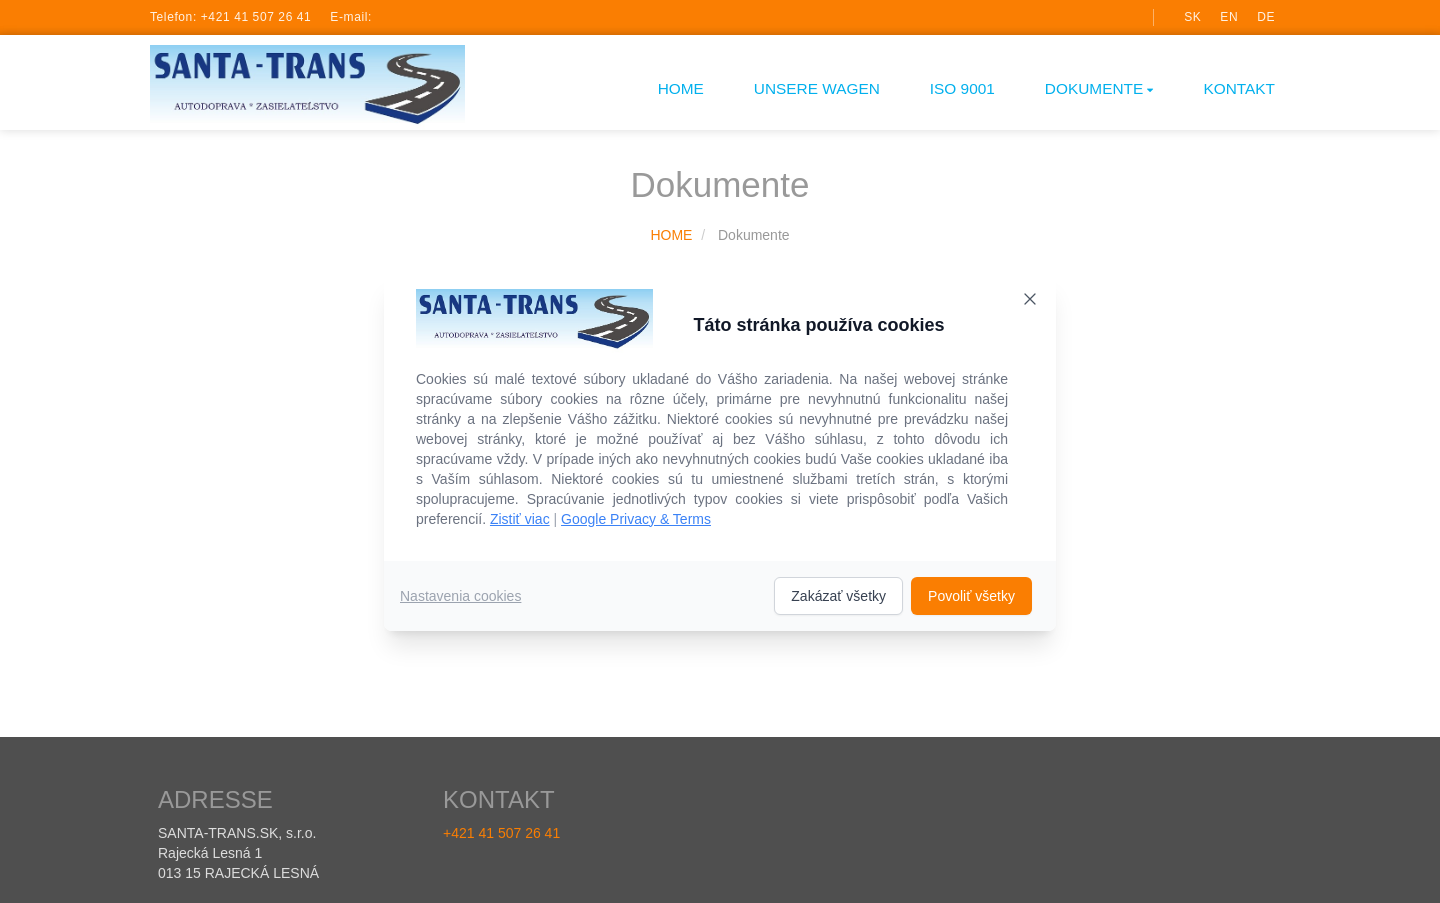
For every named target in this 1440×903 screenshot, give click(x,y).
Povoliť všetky (971, 596)
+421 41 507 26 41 (256, 17)
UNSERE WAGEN (817, 88)
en (1229, 17)
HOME (681, 88)
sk (1192, 17)
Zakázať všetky (838, 596)
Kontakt (1239, 88)
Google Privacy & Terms (636, 519)
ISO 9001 (962, 88)
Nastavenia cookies (460, 596)
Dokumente (1099, 88)
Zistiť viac (520, 519)
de (1266, 17)
